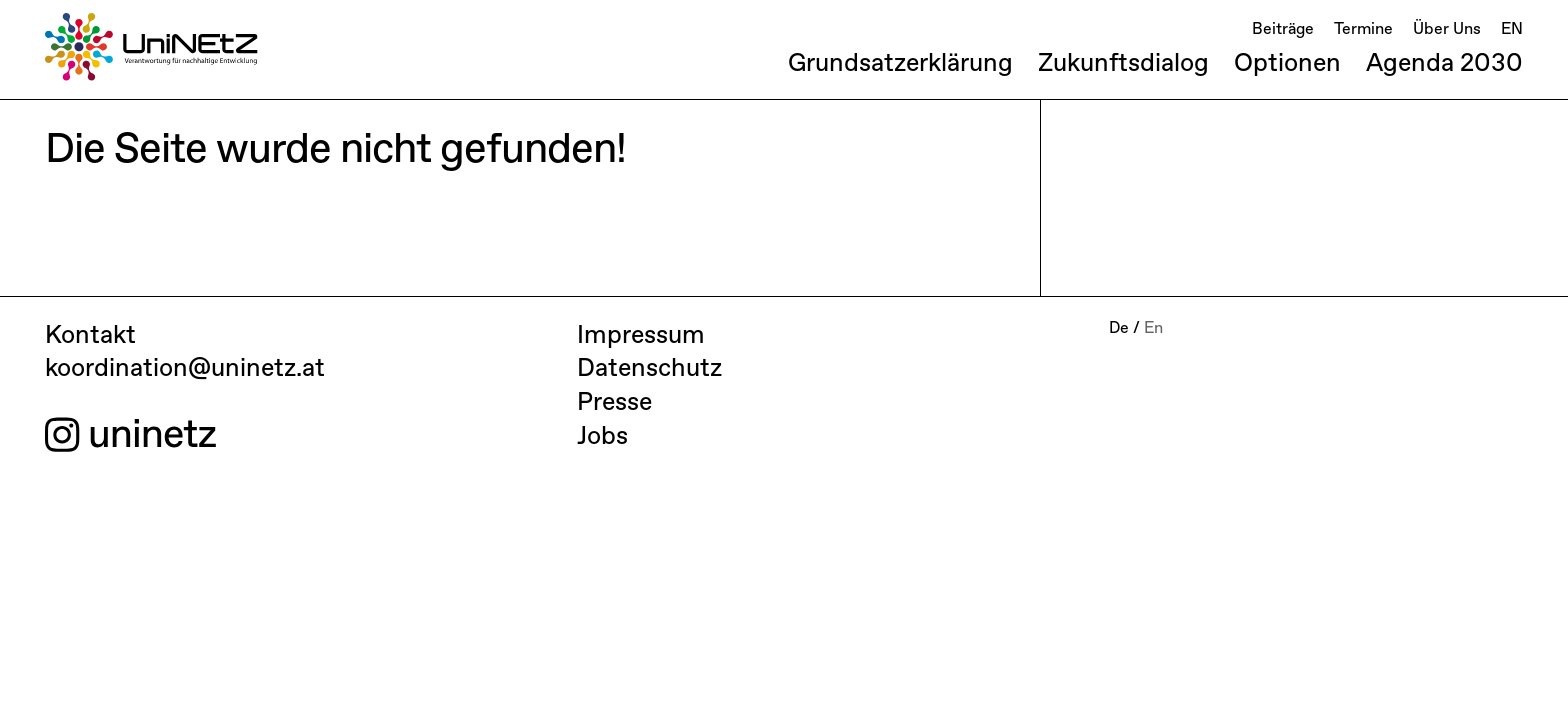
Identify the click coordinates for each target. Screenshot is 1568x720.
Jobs (602, 437)
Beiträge (1283, 30)
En (1153, 329)
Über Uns (1447, 30)
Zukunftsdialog (1123, 64)
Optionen (1287, 64)
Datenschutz (649, 369)
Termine (1363, 30)
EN (1512, 30)
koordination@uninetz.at (185, 369)
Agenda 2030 (1444, 64)
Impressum (641, 336)
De (1119, 329)
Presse (614, 403)
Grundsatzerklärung (900, 64)
